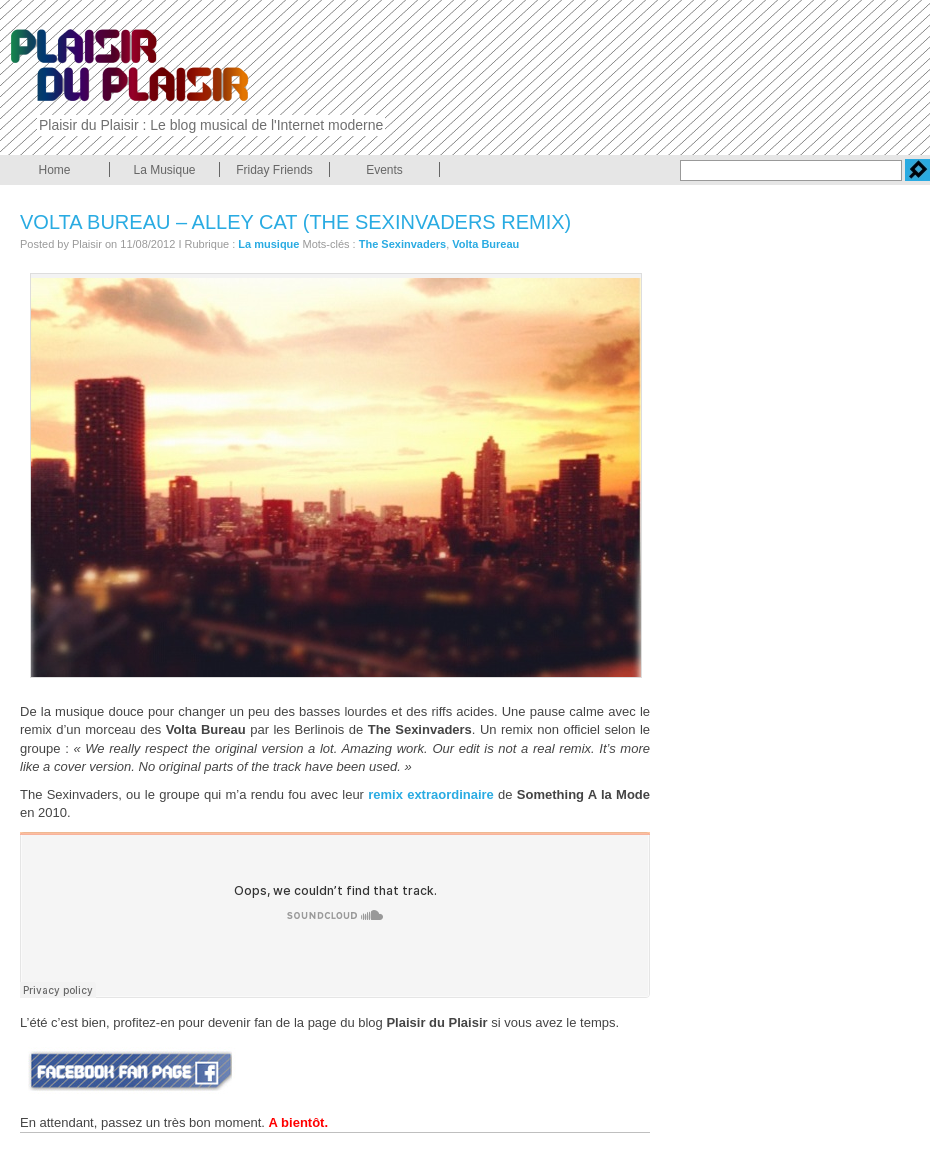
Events (384, 170)
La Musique (164, 170)
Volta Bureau (485, 244)
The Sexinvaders (402, 244)
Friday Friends (274, 170)
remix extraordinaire (431, 794)
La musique (268, 244)
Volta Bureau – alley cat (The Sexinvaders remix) (295, 222)
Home (54, 170)
